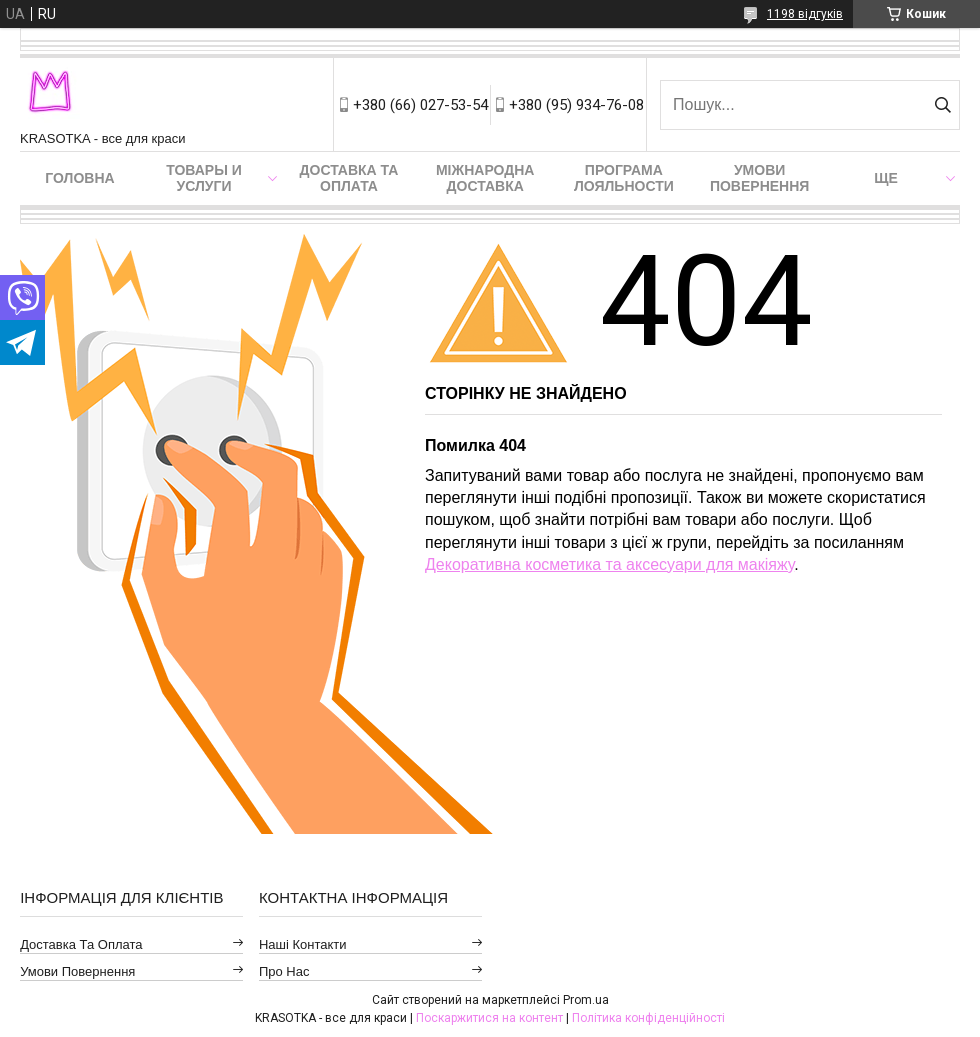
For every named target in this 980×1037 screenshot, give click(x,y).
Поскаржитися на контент (489, 1018)
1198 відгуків (805, 14)
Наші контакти (303, 944)
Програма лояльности (624, 178)
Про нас (284, 971)
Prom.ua (586, 1000)
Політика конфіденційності (648, 1018)
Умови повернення (759, 178)
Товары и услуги (204, 178)
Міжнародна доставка (485, 178)
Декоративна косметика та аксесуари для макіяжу (609, 564)
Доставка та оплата (349, 178)
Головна (79, 178)
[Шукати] (942, 105)
